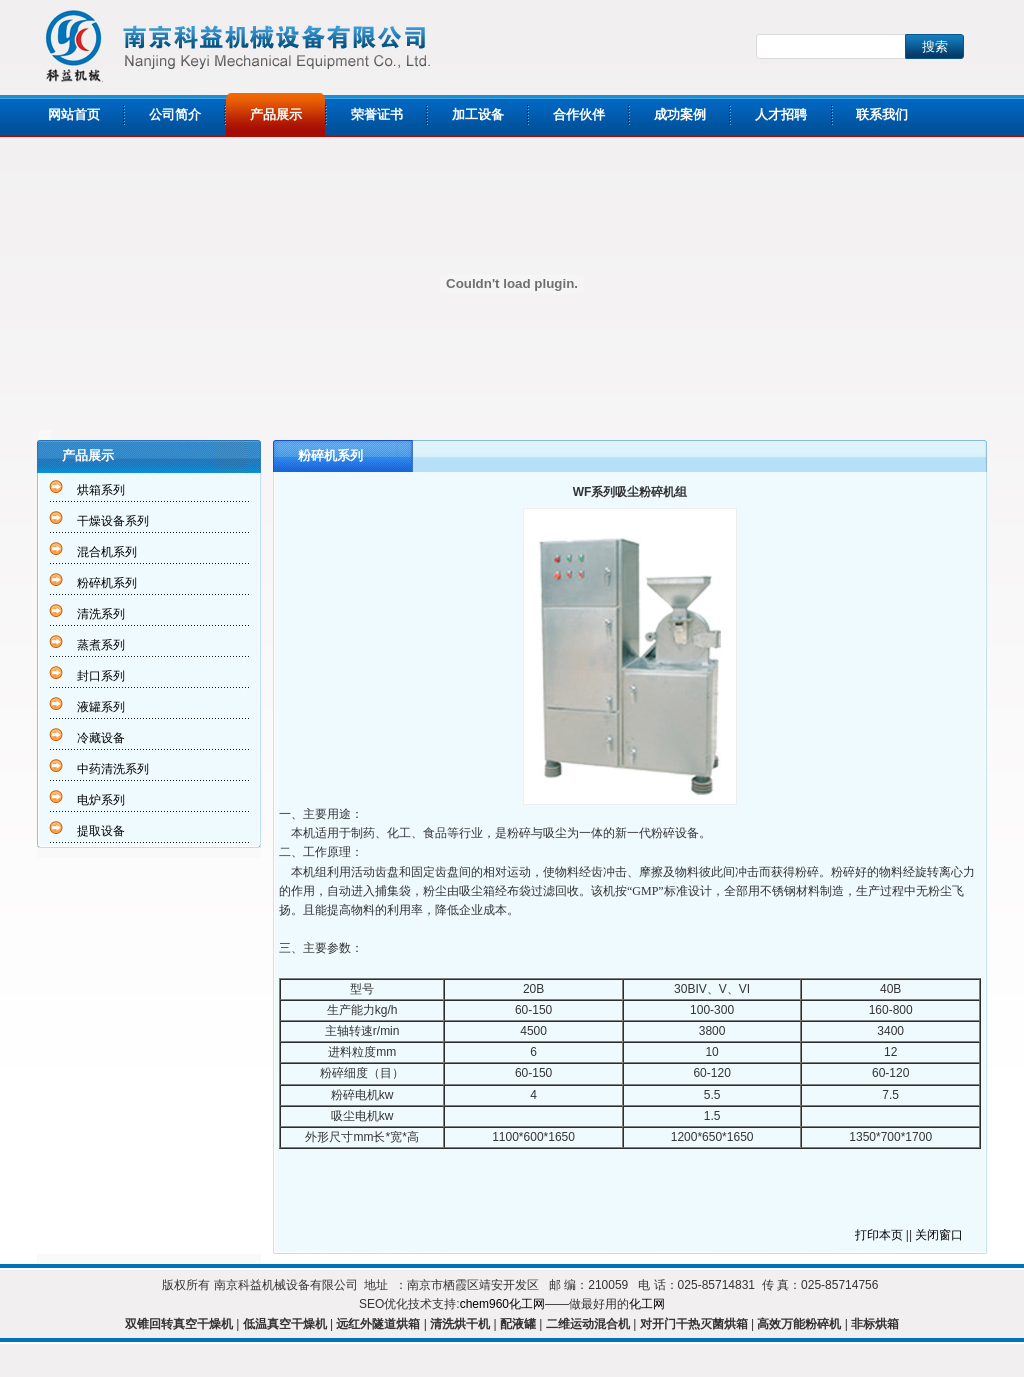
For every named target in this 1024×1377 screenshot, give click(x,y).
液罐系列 (101, 707)
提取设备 (101, 831)
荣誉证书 (377, 114)
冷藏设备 (101, 738)
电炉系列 (101, 800)
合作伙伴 (579, 114)
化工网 (647, 1304)
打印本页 (879, 1235)
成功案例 (680, 114)
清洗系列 (101, 614)
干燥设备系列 (113, 521)
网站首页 (74, 114)
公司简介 (175, 114)
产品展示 (276, 114)
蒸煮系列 (101, 645)
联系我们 (882, 114)
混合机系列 (107, 552)
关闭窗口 (939, 1235)
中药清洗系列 (113, 769)
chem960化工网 (502, 1304)
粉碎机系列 (107, 583)
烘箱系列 (101, 490)
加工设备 (478, 114)
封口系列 (101, 676)
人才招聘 (781, 114)
